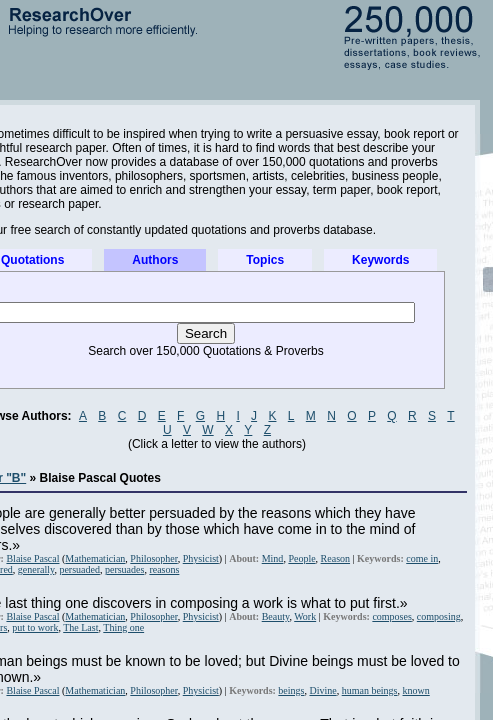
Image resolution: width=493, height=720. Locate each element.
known (416, 690)
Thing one (123, 627)
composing (439, 616)
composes (391, 616)
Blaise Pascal (32, 558)
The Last (80, 627)
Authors (155, 260)
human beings (370, 690)
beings (291, 690)
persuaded (79, 569)
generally (36, 569)
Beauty (276, 616)
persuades (124, 569)
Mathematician (95, 558)
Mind (273, 558)
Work (305, 616)
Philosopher (153, 558)
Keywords (380, 260)
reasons (164, 569)
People (301, 558)
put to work (35, 627)
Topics (265, 260)
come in (422, 558)
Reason (335, 558)
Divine (322, 690)
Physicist (201, 558)
